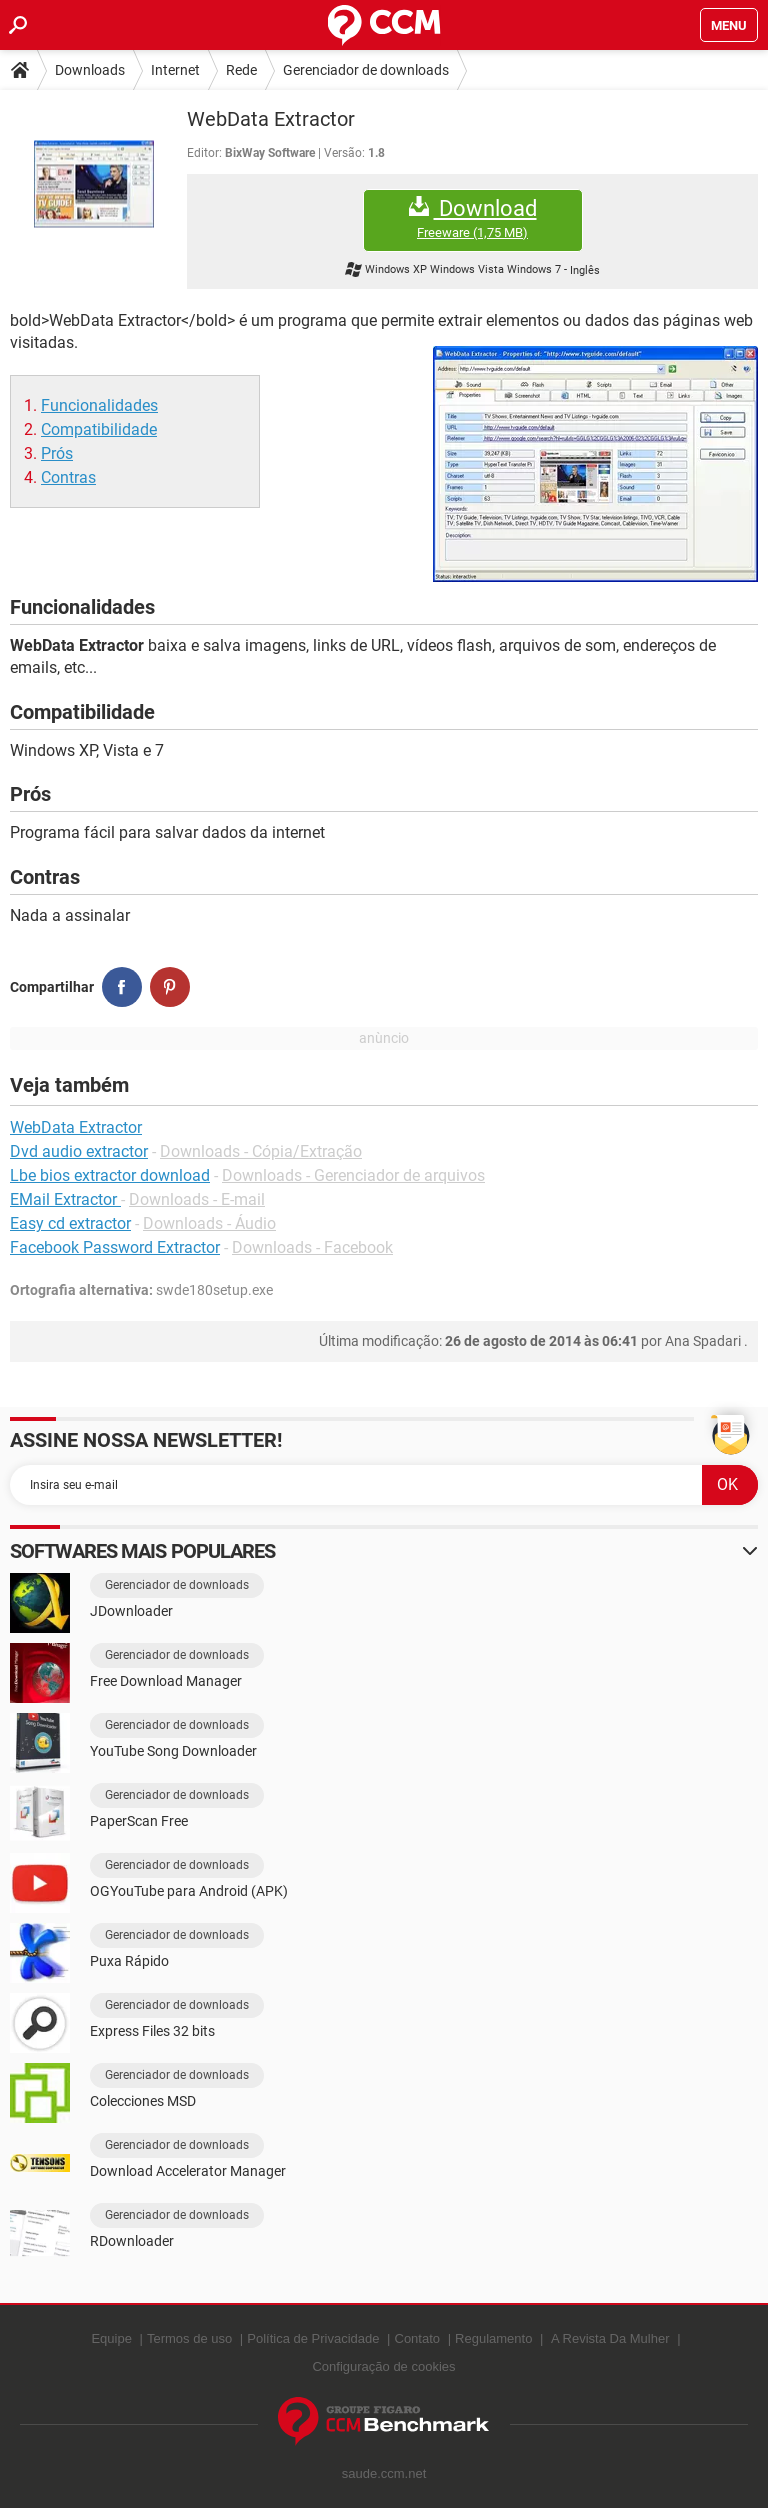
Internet (175, 70)
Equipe (111, 2338)
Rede (241, 70)
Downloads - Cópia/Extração (261, 1151)
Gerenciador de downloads (366, 70)
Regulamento (493, 2338)
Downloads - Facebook (312, 1247)
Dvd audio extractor (79, 1151)
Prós (57, 453)
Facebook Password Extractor (115, 1247)
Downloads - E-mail (197, 1199)
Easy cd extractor (70, 1223)
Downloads (90, 70)
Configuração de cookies (383, 2366)
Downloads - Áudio (209, 1223)
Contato (418, 2338)
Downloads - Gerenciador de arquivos (353, 1175)
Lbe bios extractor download (110, 1175)
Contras (68, 477)
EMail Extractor (65, 1199)
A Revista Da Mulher (610, 2338)
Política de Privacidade (313, 2338)
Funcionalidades (99, 405)
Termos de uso (189, 2338)
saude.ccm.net (384, 2473)
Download (473, 218)
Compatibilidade (99, 429)
